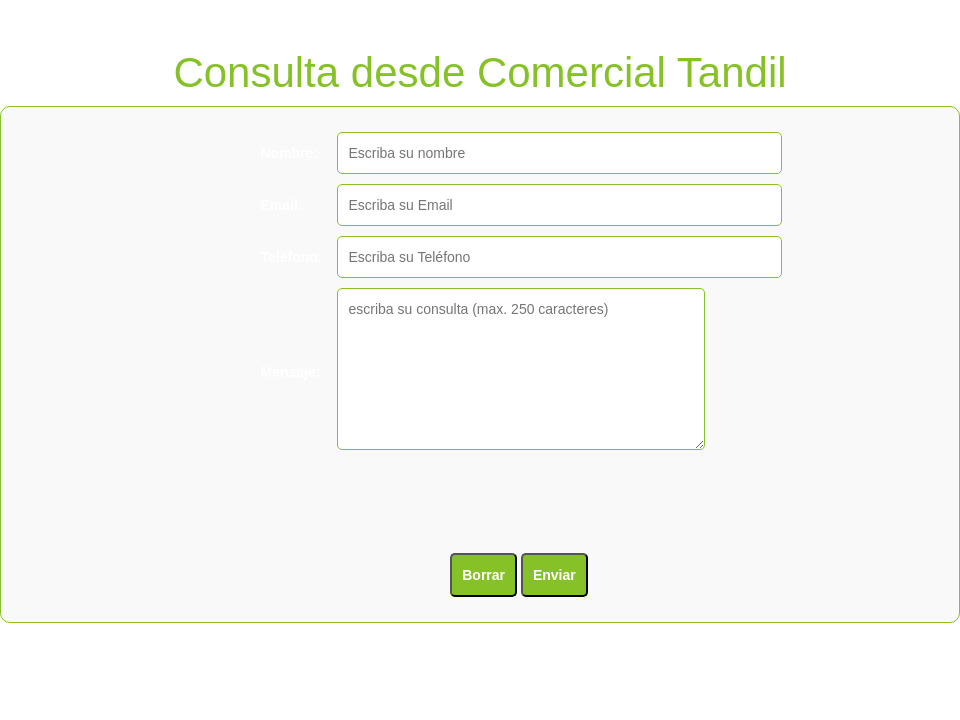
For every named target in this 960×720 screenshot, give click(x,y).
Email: (282, 205)
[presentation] (408, 504)
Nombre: (290, 153)
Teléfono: (292, 257)
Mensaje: (291, 372)
